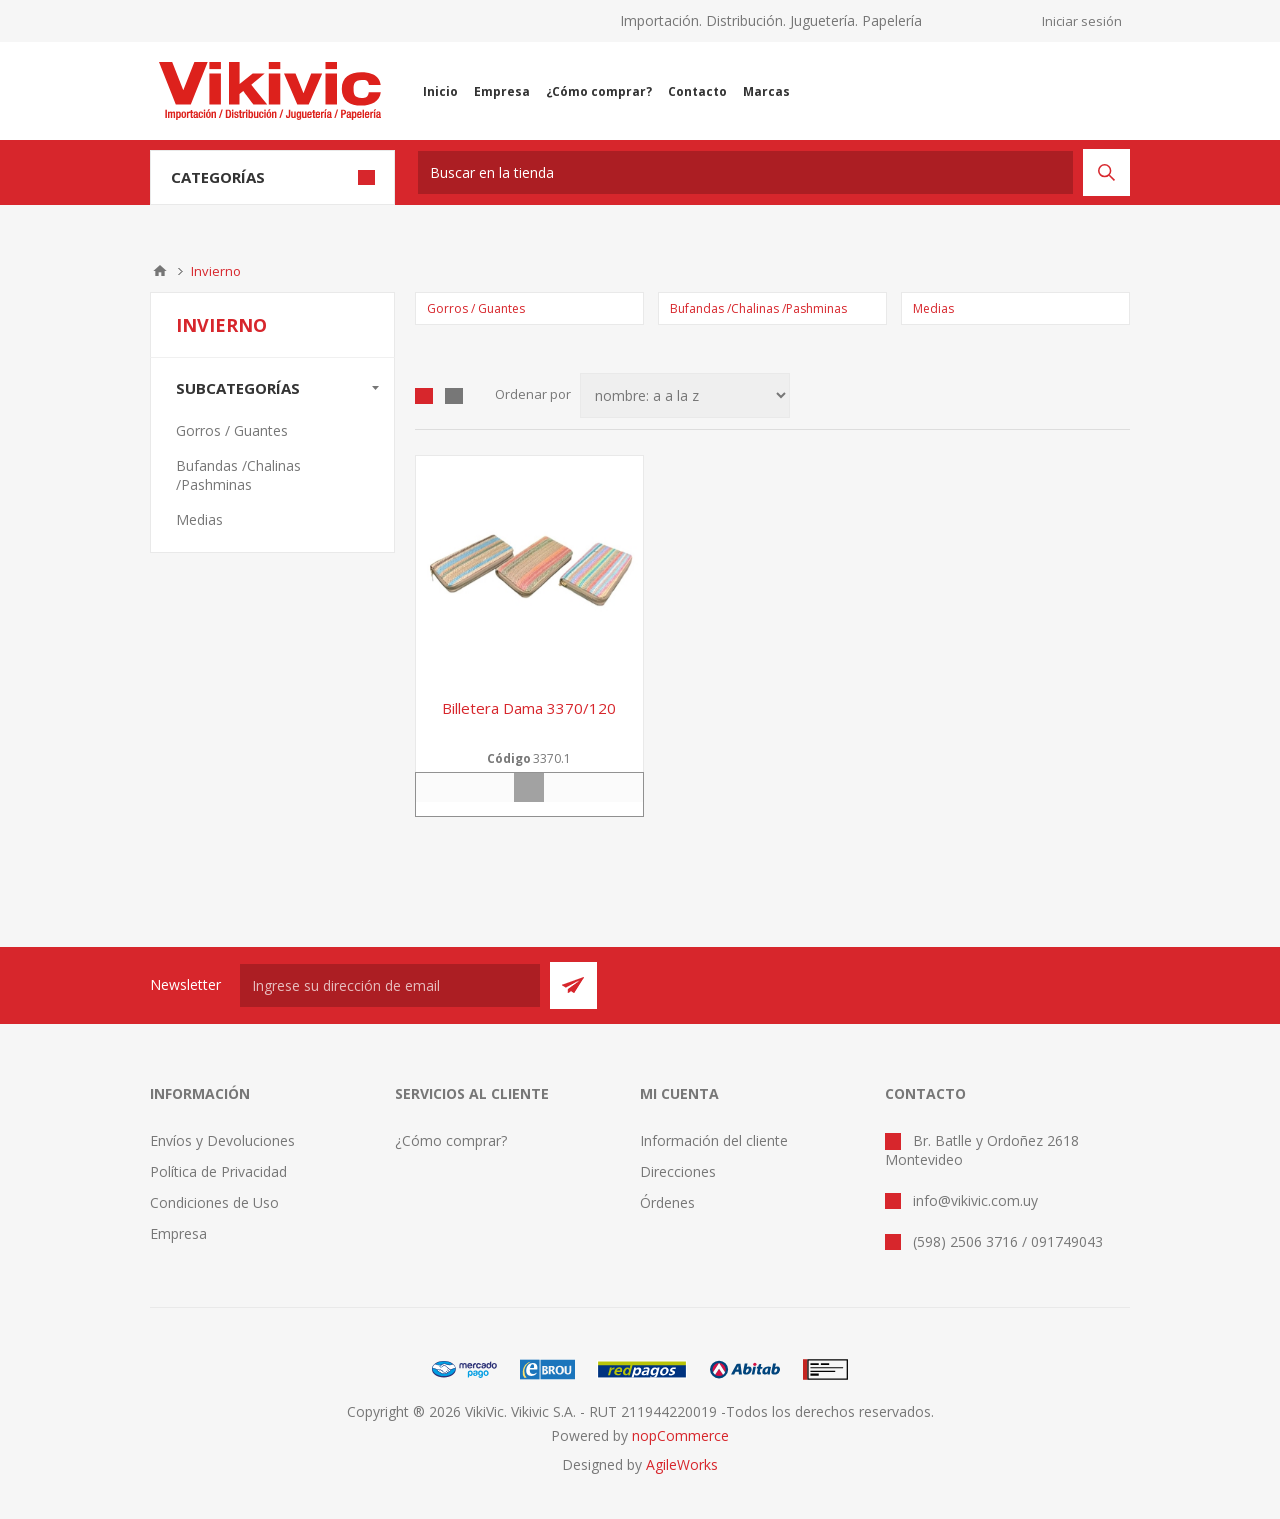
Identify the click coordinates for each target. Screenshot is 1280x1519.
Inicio (160, 271)
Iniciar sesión (1082, 21)
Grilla (424, 396)
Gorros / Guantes (476, 308)
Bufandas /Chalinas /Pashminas (758, 308)
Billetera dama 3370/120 (529, 708)
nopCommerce (680, 1435)
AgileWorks (682, 1464)
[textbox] (745, 172)
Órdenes (667, 1202)
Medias (933, 308)
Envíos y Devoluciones (222, 1140)
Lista (454, 396)
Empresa (178, 1233)
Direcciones (678, 1171)
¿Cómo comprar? (451, 1140)
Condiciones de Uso (214, 1202)
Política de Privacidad (218, 1171)
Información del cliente (714, 1140)
